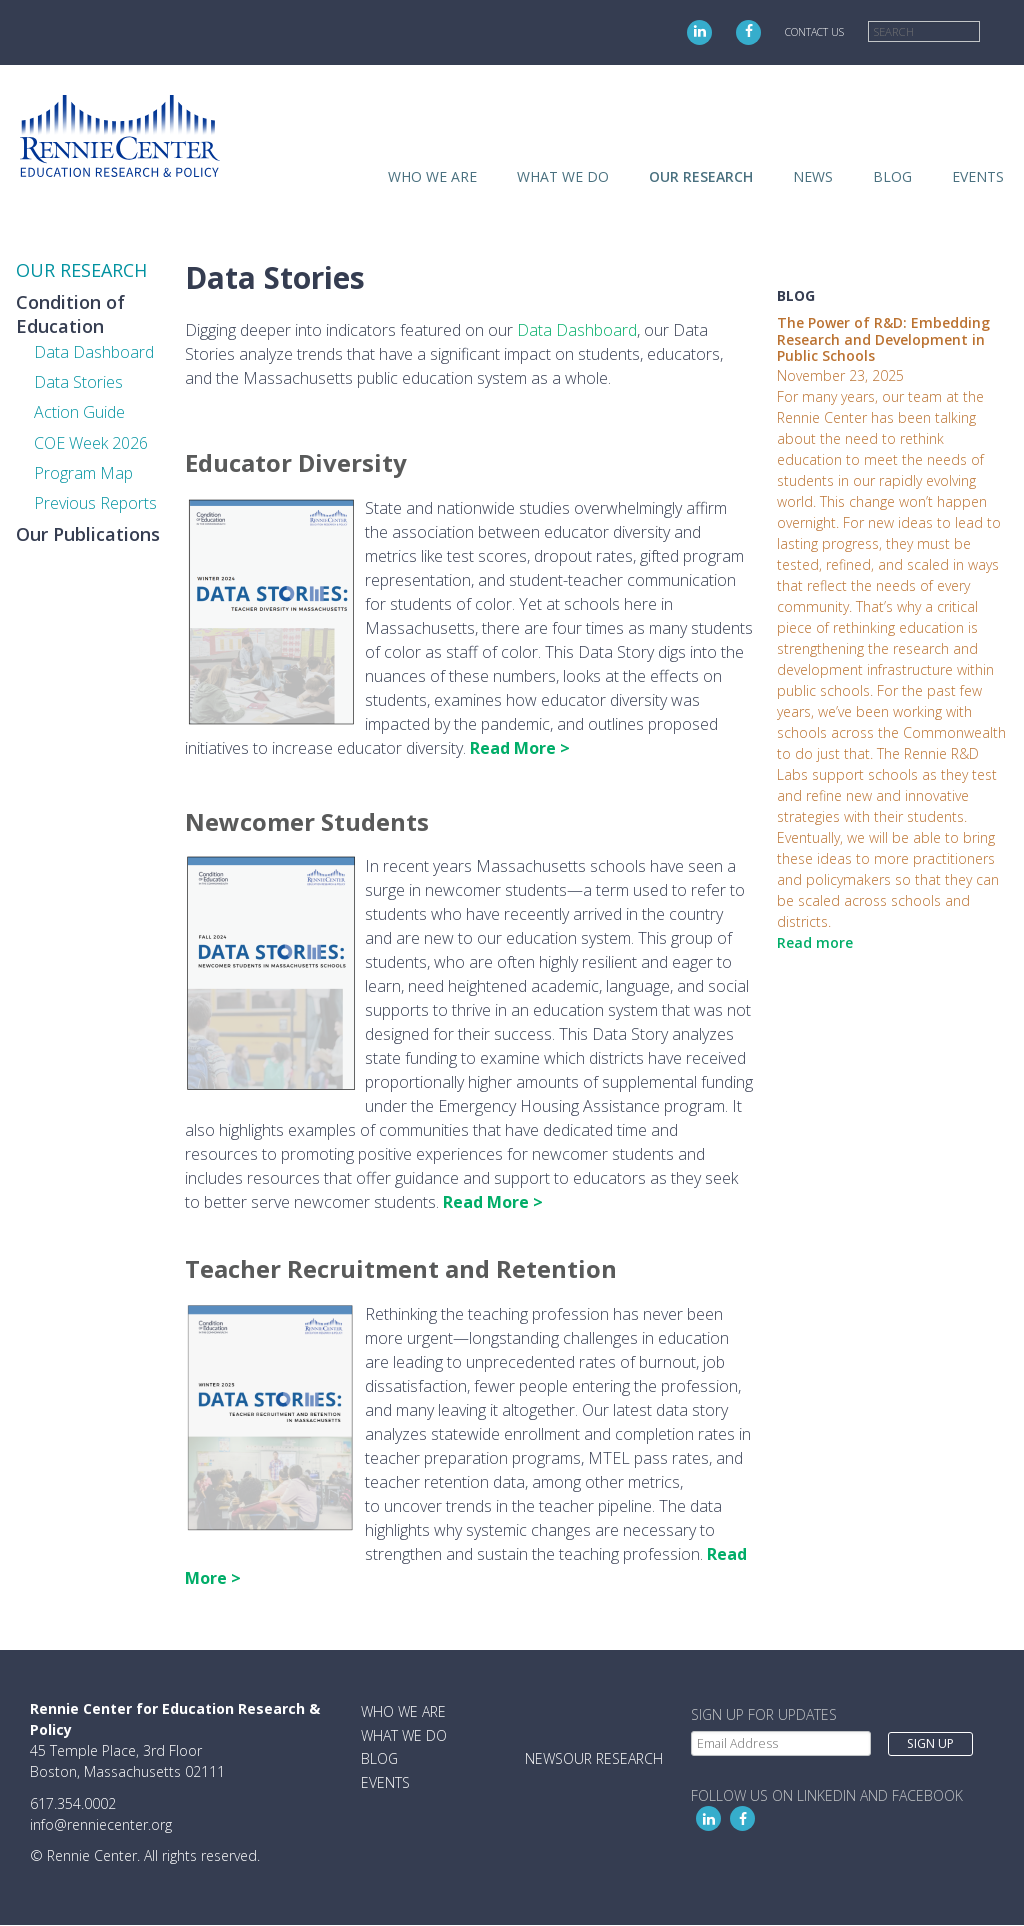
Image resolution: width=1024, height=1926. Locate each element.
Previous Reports (95, 503)
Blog (892, 176)
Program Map (83, 473)
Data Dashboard (94, 352)
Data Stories (78, 382)
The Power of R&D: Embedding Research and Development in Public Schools (883, 339)
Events (978, 176)
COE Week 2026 (91, 443)
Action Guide (79, 412)
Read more (815, 942)
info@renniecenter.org (101, 1824)
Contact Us (814, 32)
